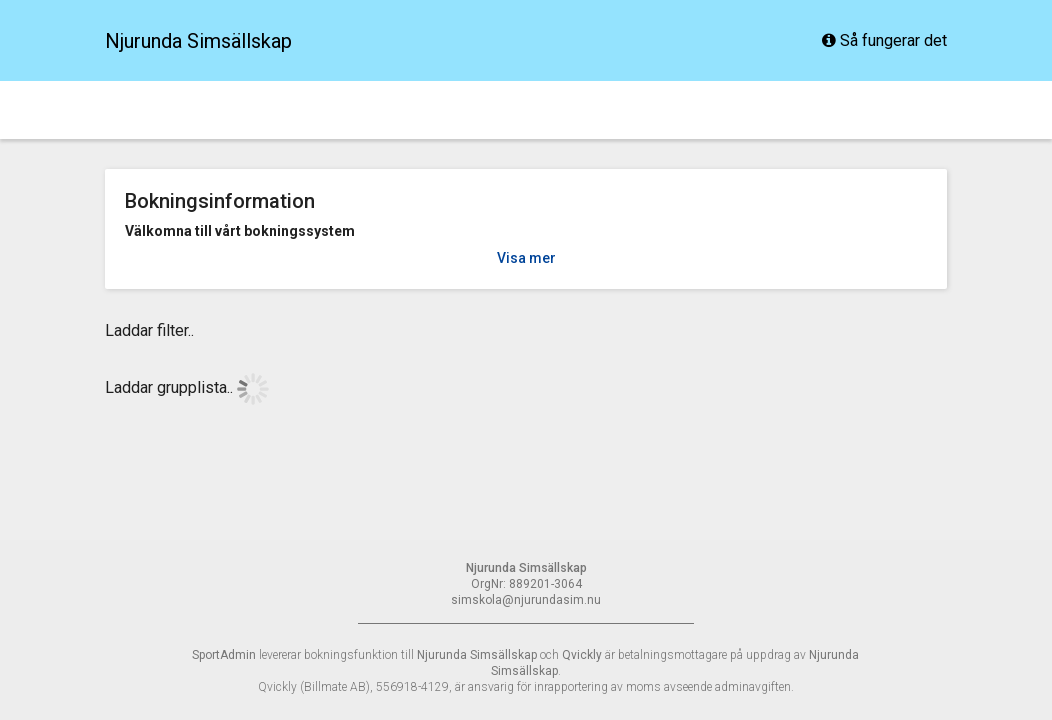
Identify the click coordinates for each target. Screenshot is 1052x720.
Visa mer (526, 258)
